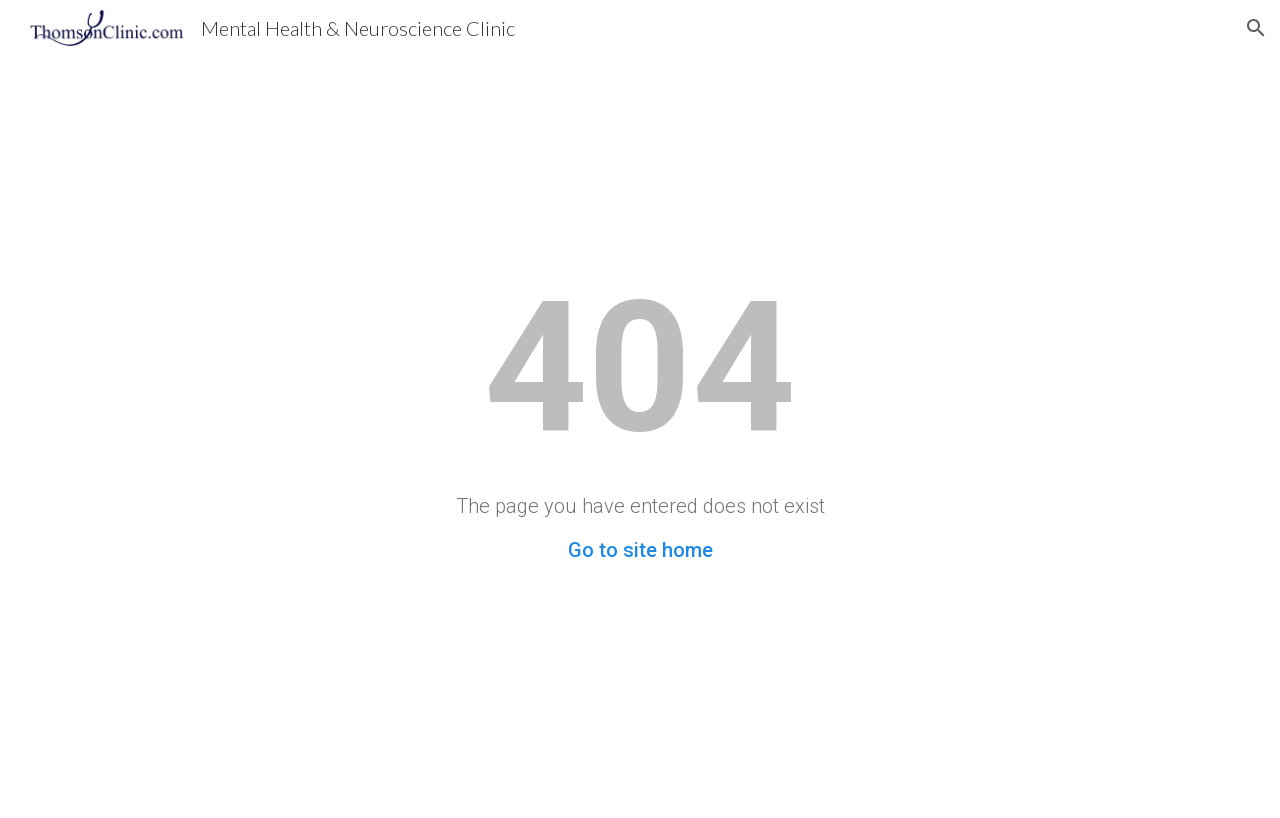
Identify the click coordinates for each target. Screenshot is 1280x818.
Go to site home (640, 550)
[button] (1256, 28)
